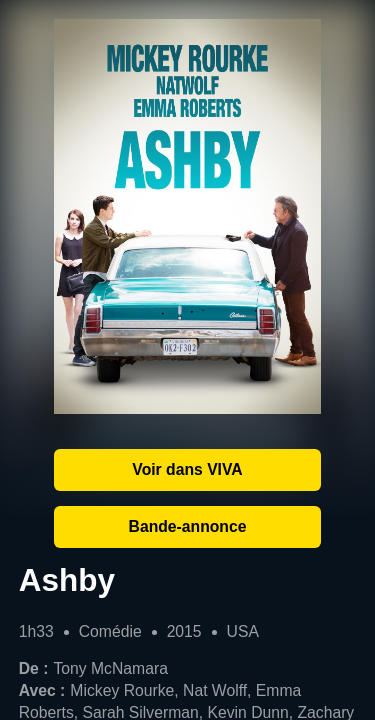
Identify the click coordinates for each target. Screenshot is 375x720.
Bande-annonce (188, 526)
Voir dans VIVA (187, 469)
